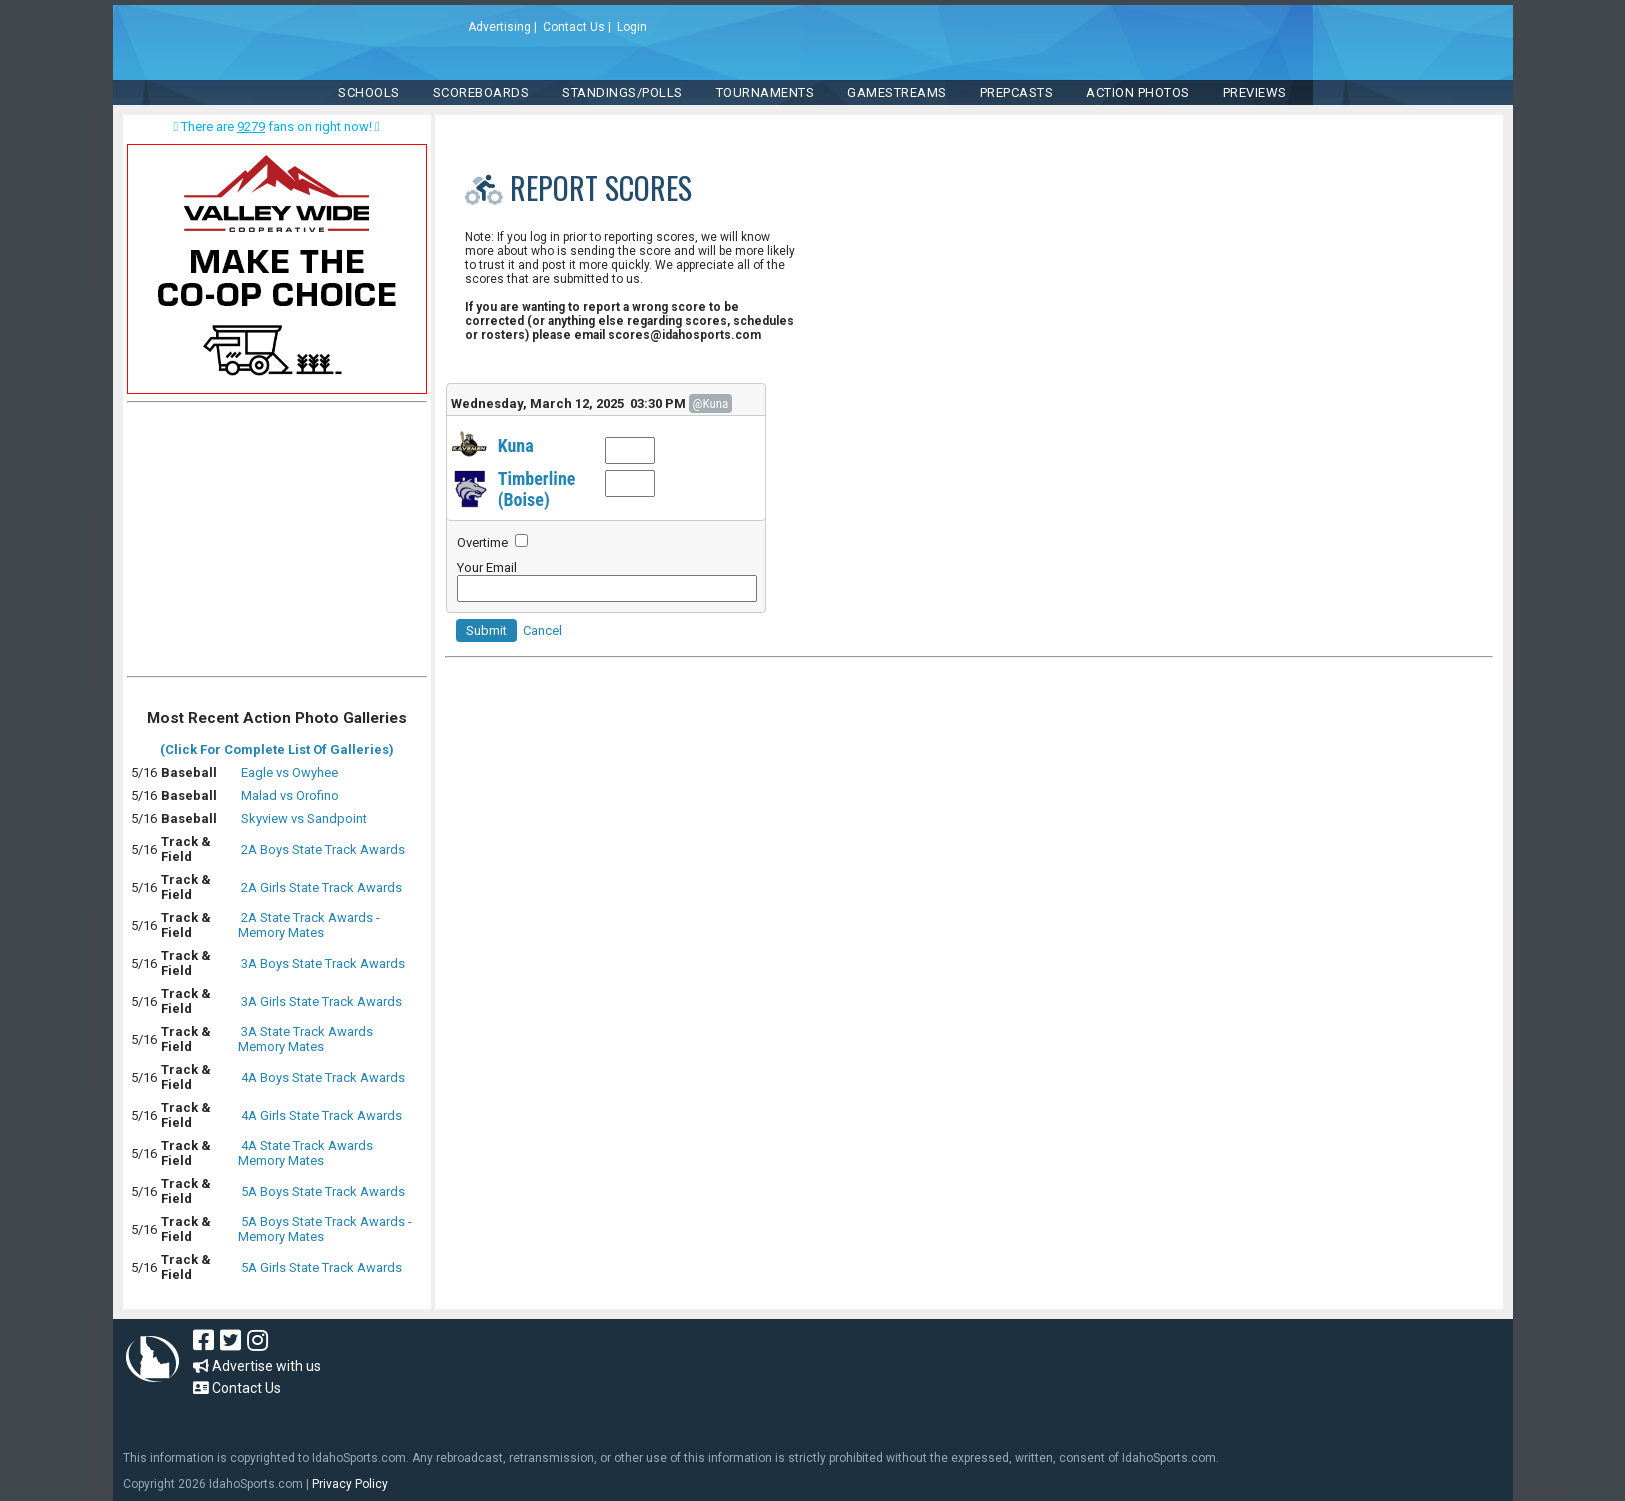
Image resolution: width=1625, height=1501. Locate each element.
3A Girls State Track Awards (321, 1001)
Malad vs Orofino (290, 795)
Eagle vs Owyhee (289, 772)
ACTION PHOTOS (1138, 92)
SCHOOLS (369, 92)
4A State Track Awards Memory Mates (305, 1153)
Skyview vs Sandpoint (304, 818)
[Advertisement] (277, 544)
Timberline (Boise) (537, 489)
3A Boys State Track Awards (323, 963)
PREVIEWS (1255, 92)
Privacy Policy (350, 1484)
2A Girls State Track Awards (321, 887)
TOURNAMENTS (765, 92)
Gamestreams (897, 92)
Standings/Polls (622, 92)
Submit (486, 630)
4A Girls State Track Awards (321, 1115)
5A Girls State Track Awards (321, 1267)
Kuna (516, 445)
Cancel (542, 630)
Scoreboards (481, 92)
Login (632, 27)
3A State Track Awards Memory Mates (305, 1039)
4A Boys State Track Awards (323, 1077)
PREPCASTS (1017, 92)
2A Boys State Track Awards (323, 849)
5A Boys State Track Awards (323, 1191)
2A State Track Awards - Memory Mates (309, 925)
